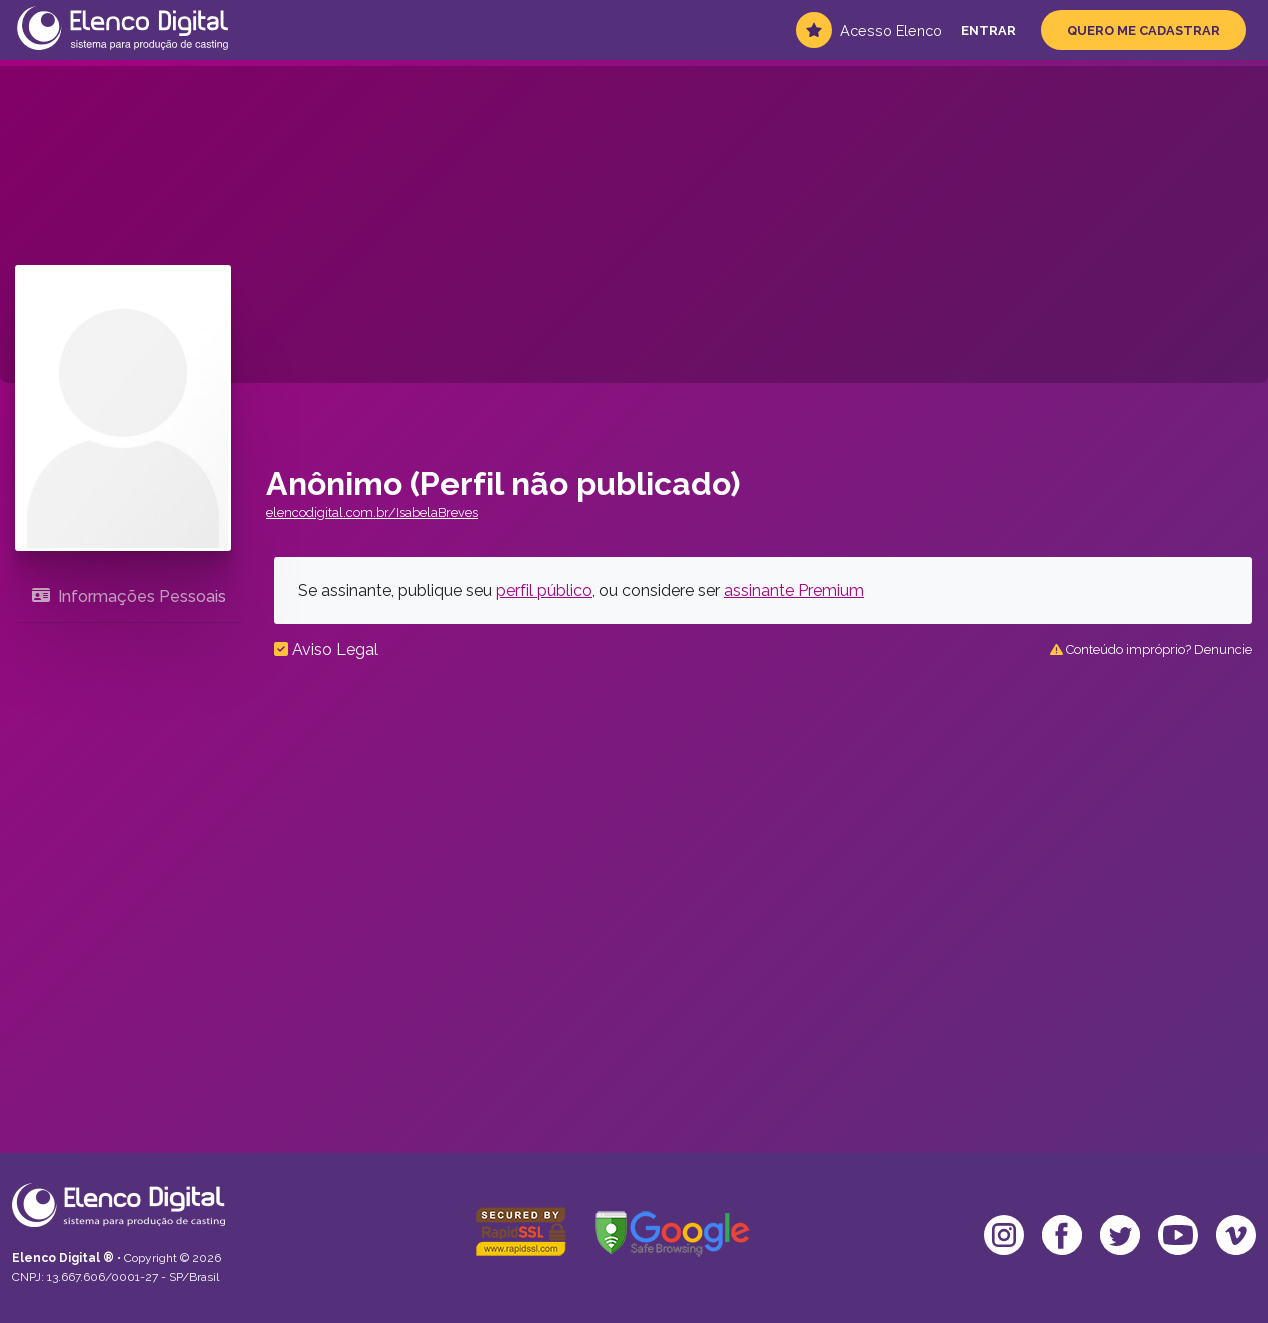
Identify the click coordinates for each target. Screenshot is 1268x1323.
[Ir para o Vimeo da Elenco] (1236, 1235)
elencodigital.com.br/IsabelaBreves (372, 512)
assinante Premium (794, 590)
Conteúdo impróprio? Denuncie (1151, 649)
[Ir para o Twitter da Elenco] (1120, 1235)
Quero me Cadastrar (1143, 30)
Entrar (988, 30)
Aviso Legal (326, 649)
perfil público (544, 590)
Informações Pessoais (129, 596)
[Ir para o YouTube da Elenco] (1178, 1235)
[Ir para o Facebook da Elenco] (1062, 1235)
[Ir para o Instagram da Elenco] (1004, 1235)
